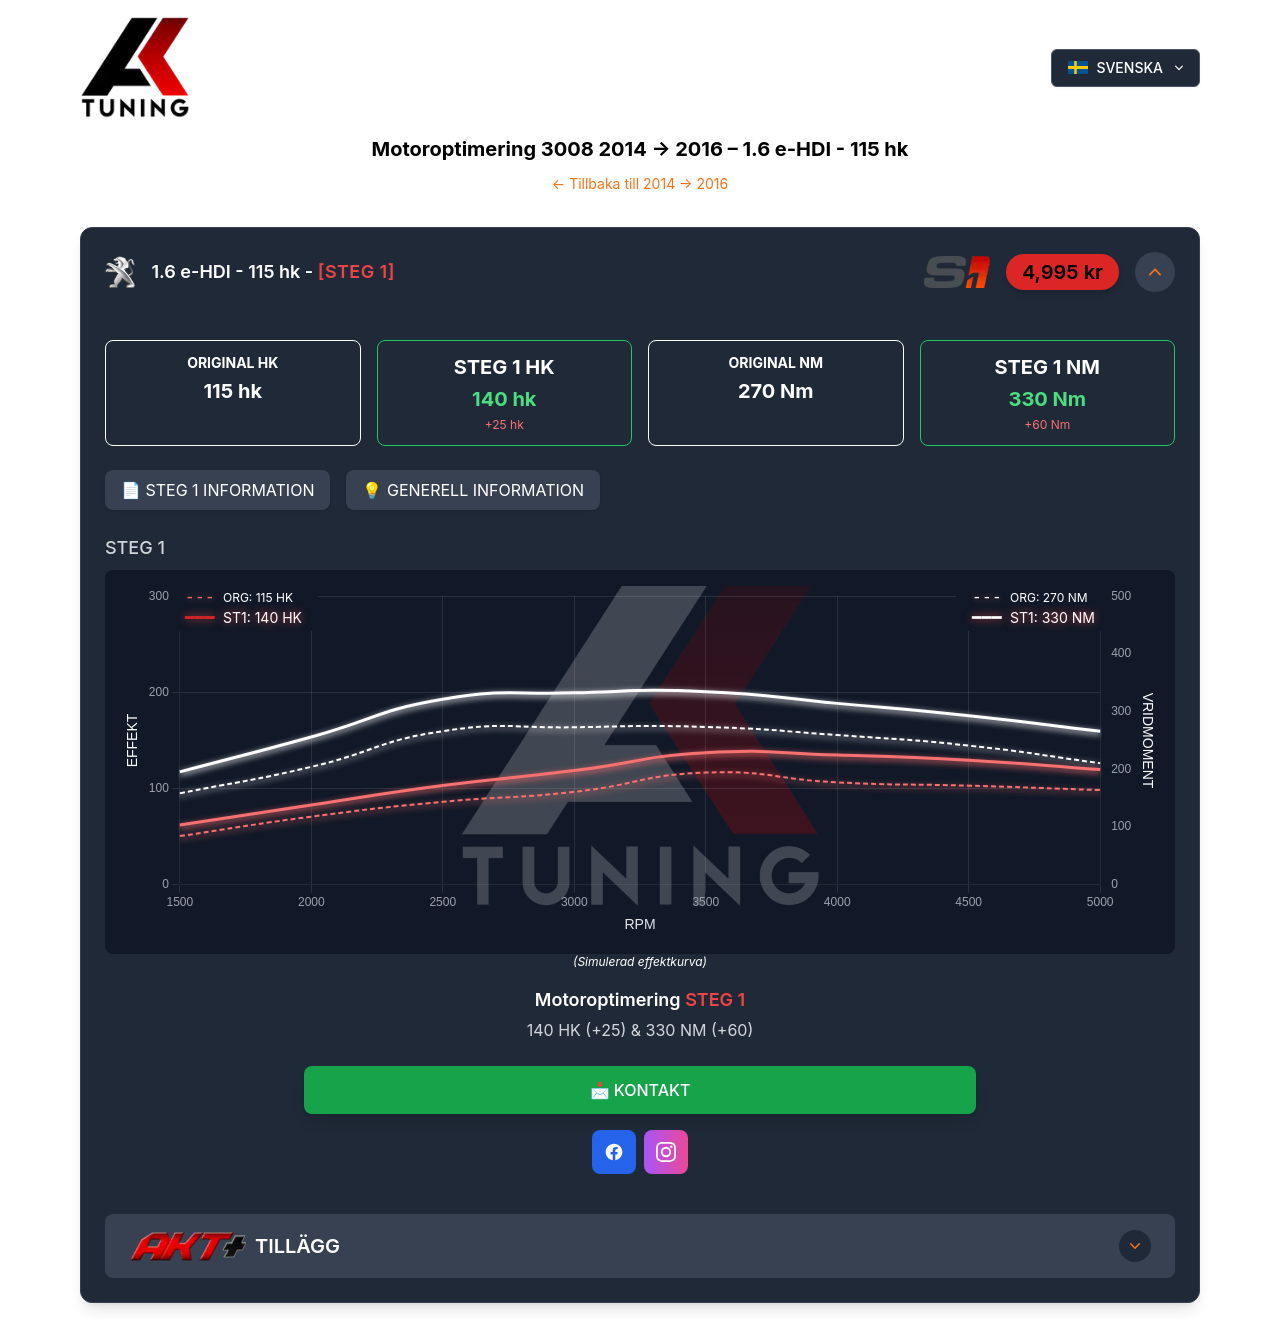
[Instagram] (666, 1152)
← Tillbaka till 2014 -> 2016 (640, 183)
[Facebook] (614, 1152)
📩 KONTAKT (640, 1090)
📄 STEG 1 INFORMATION (217, 490)
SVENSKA (1127, 67)
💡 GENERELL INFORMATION (473, 490)
